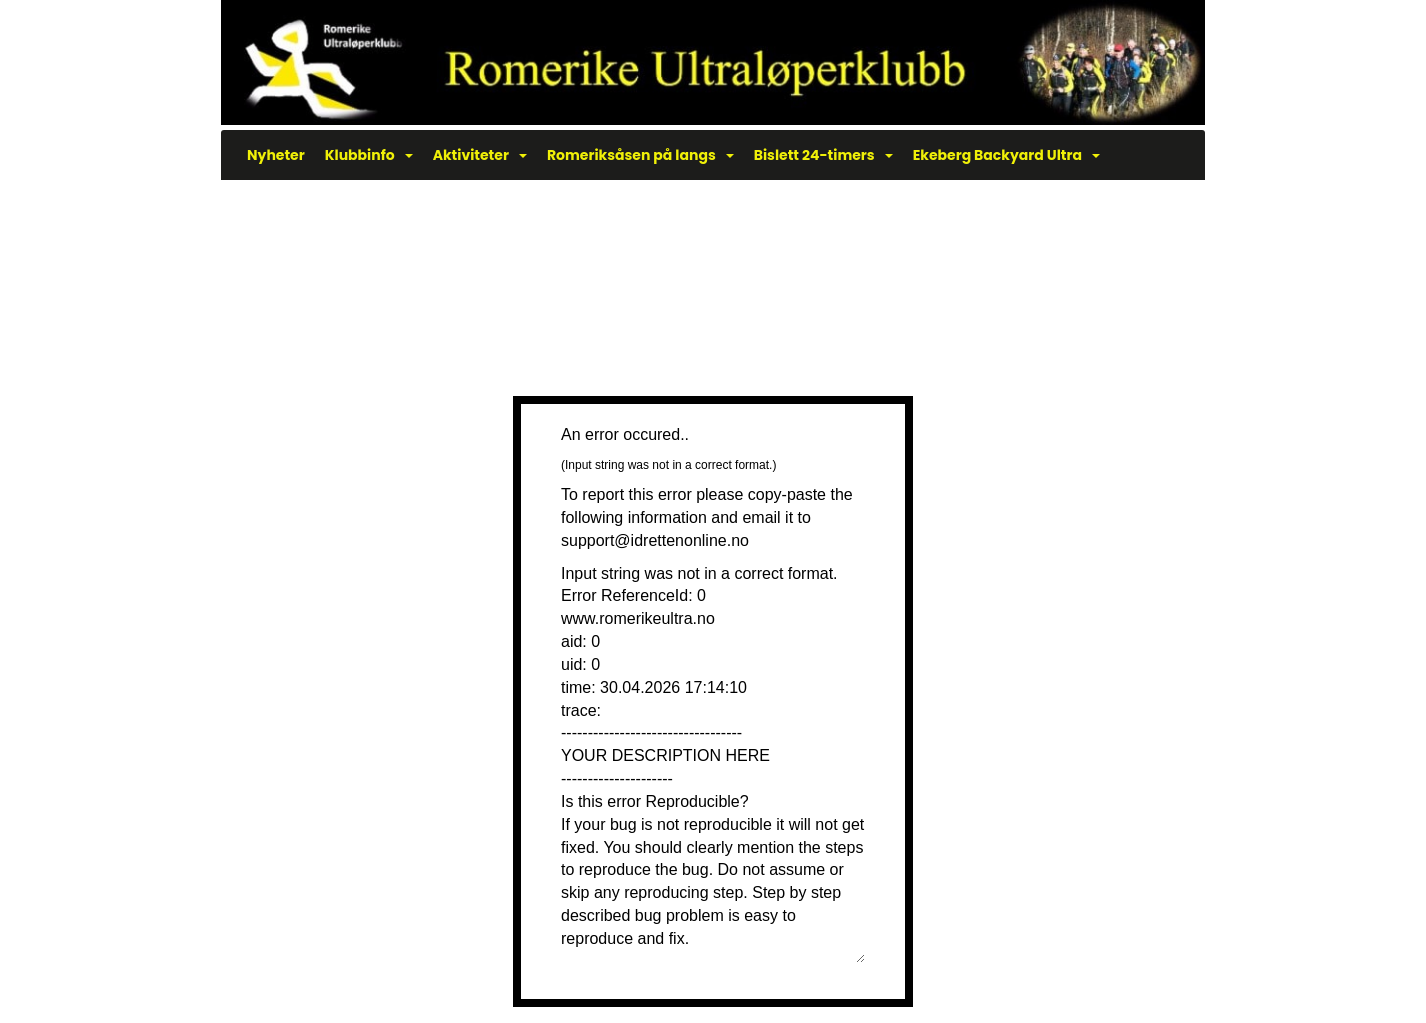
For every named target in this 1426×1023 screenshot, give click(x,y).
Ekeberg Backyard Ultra (1006, 155)
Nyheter (276, 155)
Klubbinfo (369, 155)
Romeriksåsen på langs (640, 155)
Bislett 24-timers (823, 155)
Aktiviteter (480, 155)
